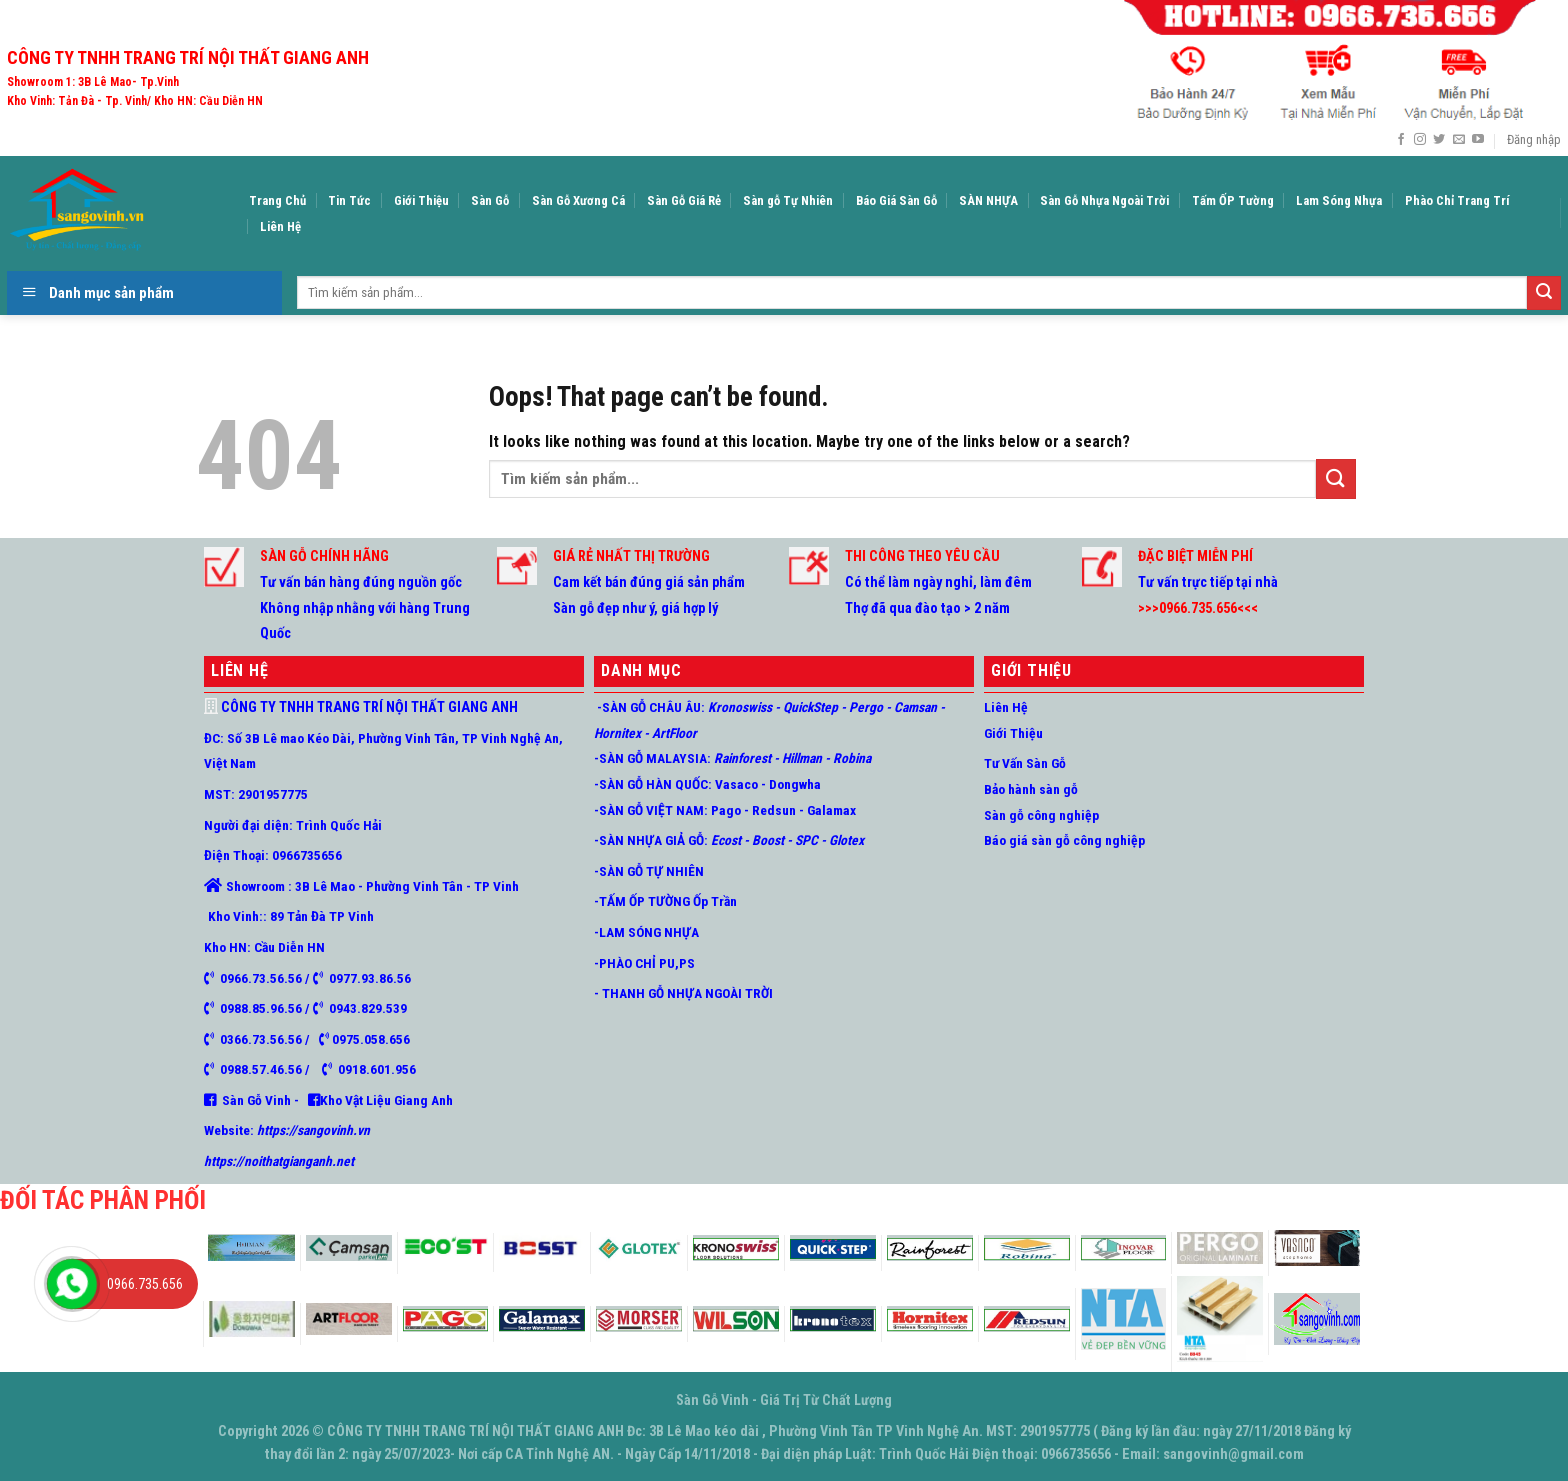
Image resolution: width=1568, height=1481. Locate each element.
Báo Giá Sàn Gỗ (896, 200)
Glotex (845, 840)
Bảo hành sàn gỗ (1031, 789)
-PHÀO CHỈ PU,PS (644, 963)
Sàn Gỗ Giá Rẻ (684, 200)
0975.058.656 (369, 1039)
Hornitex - (621, 733)
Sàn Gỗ (490, 200)
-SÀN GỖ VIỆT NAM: (651, 810)
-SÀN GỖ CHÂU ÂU (647, 707)
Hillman (802, 758)
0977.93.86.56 (367, 978)
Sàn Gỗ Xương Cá (578, 200)
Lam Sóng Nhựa (1339, 200)
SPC (805, 840)
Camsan (915, 707)
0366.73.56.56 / (269, 1039)
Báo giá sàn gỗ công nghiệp (1064, 840)
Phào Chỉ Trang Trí (1457, 200)
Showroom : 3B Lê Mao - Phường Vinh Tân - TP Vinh (372, 886)
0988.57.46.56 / (271, 1069)
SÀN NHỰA (988, 200)
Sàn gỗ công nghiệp (1041, 815)
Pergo (866, 707)
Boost (768, 840)
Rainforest (742, 758)
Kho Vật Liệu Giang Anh (386, 1100)
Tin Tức (349, 200)
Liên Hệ (280, 226)
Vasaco (736, 784)
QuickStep (809, 707)
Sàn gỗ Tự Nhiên (788, 200)
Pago (726, 810)
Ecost (726, 840)
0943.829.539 (365, 1008)
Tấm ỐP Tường (1233, 200)
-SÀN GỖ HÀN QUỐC (651, 784)
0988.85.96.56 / (263, 1008)
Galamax (830, 810)
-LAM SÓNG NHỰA (646, 932)
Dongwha (795, 784)
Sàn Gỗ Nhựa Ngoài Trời (1104, 200)
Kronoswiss (740, 707)
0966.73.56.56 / (263, 978)
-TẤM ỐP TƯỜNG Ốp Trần (665, 901)
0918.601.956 (377, 1069)
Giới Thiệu (421, 200)
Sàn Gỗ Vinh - (262, 1100)
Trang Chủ (277, 200)
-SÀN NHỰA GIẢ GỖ (649, 840)
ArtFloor (674, 733)
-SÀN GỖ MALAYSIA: (652, 758)
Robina (850, 758)
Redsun (774, 810)
